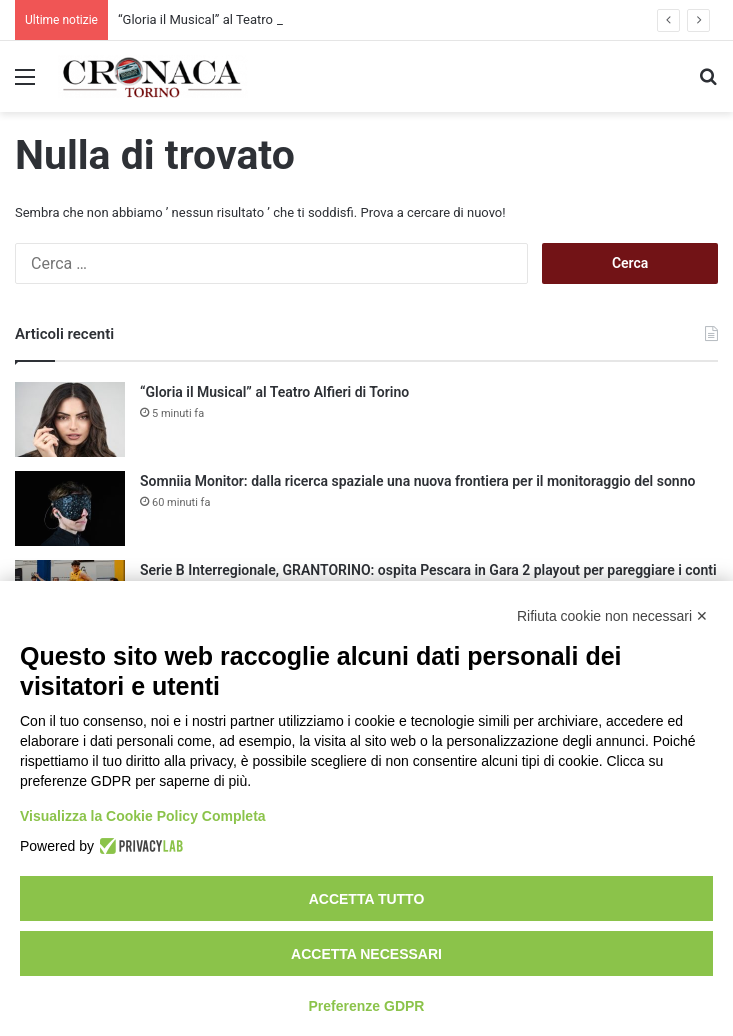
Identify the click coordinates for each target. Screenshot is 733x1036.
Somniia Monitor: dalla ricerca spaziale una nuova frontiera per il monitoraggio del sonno (417, 481)
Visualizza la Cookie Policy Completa (143, 816)
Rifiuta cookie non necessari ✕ (612, 616)
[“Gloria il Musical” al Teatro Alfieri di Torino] (70, 419)
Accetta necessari (366, 954)
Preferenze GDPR (367, 1006)
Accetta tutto (367, 899)
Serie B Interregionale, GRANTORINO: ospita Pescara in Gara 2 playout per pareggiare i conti (428, 570)
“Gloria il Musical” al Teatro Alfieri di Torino (240, 19)
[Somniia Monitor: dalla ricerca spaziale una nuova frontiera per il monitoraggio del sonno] (70, 508)
